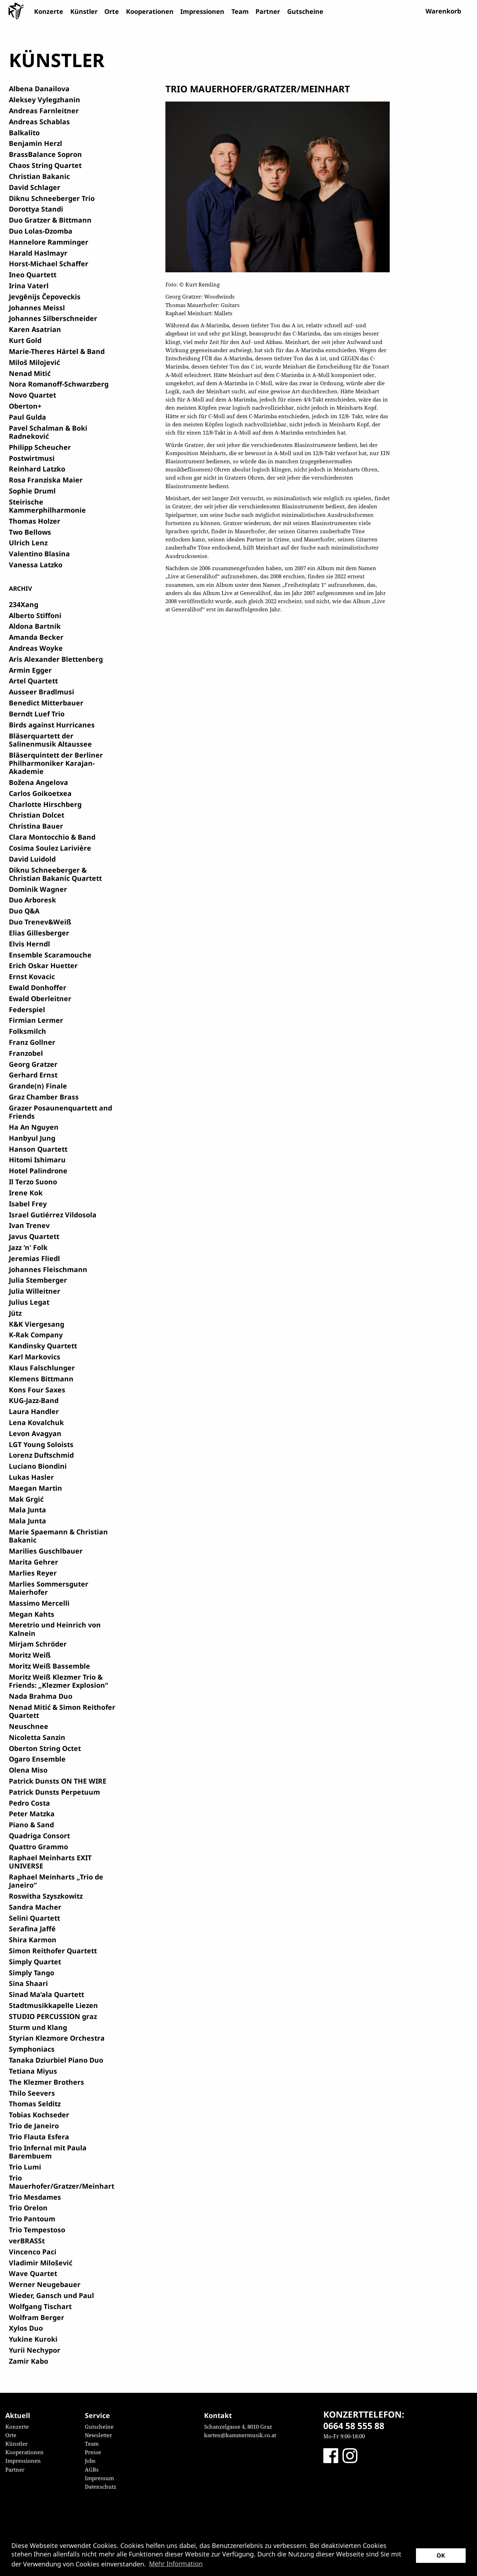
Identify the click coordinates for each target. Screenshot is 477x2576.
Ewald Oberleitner (40, 998)
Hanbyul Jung (32, 1138)
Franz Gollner (32, 1042)
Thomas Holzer (34, 521)
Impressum (99, 2478)
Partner (268, 11)
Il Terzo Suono (33, 1181)
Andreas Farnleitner (44, 110)
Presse (93, 2452)
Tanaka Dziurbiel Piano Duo (56, 2060)
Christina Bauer (36, 826)
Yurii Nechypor (34, 2350)
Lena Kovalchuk (36, 1422)
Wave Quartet (33, 2273)
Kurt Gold (25, 340)
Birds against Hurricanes (52, 725)
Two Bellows (30, 532)
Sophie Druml (32, 491)
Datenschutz (100, 2486)
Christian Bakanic (39, 176)
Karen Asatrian (35, 329)
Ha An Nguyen (34, 1127)
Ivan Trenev (29, 1225)
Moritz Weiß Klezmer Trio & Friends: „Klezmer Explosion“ (58, 1681)
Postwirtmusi (32, 458)
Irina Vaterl (29, 285)
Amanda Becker (36, 637)
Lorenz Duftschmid (41, 1455)
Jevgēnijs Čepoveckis (45, 296)
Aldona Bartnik (35, 626)
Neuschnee (28, 1726)
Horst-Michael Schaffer (48, 263)
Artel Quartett (33, 681)
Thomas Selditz (35, 2103)
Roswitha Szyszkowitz (46, 1896)
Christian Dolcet (36, 815)
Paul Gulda (27, 417)
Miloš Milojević (34, 362)
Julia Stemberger (38, 1280)
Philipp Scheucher (40, 447)
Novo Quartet (32, 395)
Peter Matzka (32, 1813)
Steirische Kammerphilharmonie (47, 506)
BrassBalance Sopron (45, 154)
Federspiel (27, 1009)
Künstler (84, 11)
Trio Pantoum (32, 2218)
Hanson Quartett (38, 1149)
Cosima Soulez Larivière (50, 848)
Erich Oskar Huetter (43, 965)
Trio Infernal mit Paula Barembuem (48, 2152)
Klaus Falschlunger (42, 1367)
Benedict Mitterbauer (46, 703)
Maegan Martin (35, 1488)
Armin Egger (30, 670)
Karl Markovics (34, 1356)
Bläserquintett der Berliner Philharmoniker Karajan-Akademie (56, 763)
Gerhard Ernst (33, 1075)
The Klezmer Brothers (46, 2082)
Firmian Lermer (36, 1020)
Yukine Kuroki (33, 2339)
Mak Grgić (26, 1499)
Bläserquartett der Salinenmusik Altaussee (50, 740)
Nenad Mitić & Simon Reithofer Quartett (62, 1711)
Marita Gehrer (33, 1562)
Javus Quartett (34, 1236)
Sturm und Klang (38, 2027)
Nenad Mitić (30, 373)
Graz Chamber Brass (44, 1097)
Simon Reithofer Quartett (53, 1950)
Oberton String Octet (45, 1748)
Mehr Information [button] (176, 2563)
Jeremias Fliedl (34, 1258)
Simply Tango (31, 1972)
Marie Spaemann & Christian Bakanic (58, 1536)
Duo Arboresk (32, 900)
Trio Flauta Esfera (39, 2136)
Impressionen (202, 11)
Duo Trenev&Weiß (40, 922)
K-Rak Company (36, 1334)
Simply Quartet (35, 1961)
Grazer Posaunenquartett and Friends (60, 1112)
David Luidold (32, 859)
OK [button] (441, 2555)
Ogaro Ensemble (37, 1759)
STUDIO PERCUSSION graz (53, 2016)
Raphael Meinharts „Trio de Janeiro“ (56, 1881)
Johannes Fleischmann (48, 1269)
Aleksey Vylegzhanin (44, 99)
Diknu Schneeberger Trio (52, 198)
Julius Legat (29, 1302)
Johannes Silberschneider (53, 318)
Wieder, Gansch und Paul (51, 2295)
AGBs (92, 2469)
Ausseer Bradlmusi (41, 692)
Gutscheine (305, 11)
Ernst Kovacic (32, 976)
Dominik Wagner (38, 889)
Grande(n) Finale (38, 1086)
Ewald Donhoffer (37, 987)
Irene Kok (26, 1192)
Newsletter (98, 2435)
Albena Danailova (39, 88)
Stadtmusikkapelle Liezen (53, 2005)
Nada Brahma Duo (40, 1696)
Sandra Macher (35, 1907)
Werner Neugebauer (45, 2284)
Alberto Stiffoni (35, 615)
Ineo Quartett (32, 274)
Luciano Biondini (38, 1466)
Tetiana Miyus (33, 2071)
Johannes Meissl (37, 307)
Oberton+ (25, 406)
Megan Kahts (31, 1614)
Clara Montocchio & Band (52, 837)
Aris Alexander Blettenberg (56, 659)
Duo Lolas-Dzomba (40, 231)
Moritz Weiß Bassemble (49, 1666)
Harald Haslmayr (38, 253)
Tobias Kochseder (39, 2114)
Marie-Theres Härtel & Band (57, 351)
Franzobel (26, 1053)
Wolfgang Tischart (40, 2306)
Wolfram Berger (36, 2317)
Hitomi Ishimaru (37, 1159)
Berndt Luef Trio (37, 714)
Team (240, 11)
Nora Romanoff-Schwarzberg (59, 384)
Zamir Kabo (28, 2361)
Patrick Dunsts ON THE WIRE (57, 1781)
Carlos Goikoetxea (40, 793)
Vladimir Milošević (40, 2262)
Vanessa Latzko (35, 564)
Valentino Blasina (39, 553)
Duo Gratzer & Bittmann (50, 220)
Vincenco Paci (32, 2251)
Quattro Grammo (38, 1846)
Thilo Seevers (32, 2093)
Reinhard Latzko (37, 469)
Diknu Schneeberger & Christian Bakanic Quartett (55, 874)
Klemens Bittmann (41, 1378)
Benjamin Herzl (35, 143)
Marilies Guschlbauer (46, 1551)
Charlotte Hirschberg (45, 804)
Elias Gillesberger (39, 933)
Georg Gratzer (33, 1064)
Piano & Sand (31, 1824)
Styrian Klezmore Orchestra (57, 2038)
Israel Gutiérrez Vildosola (53, 1214)
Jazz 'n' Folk (28, 1247)
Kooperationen (150, 11)
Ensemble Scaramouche (50, 955)
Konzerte (48, 11)
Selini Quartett (34, 1918)
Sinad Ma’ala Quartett (46, 1994)
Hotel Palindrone (38, 1170)
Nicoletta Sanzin (37, 1737)
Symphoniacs (32, 2049)
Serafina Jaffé (32, 1928)
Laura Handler (34, 1411)
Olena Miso (28, 1770)
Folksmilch (27, 1031)
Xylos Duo (26, 2328)
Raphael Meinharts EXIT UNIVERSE (50, 1862)
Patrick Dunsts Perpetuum (54, 1792)
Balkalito (24, 132)
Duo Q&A (24, 911)
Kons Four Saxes (37, 1390)
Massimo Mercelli (39, 1603)
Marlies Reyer (33, 1573)
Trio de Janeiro (34, 2125)
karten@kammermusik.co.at (240, 2435)
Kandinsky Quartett (43, 1345)
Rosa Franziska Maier (46, 480)
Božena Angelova (38, 782)
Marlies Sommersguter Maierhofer (48, 1588)
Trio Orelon (28, 2207)
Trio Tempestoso (37, 2229)
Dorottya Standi (36, 209)
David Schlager (34, 187)
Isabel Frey (28, 1203)
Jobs (90, 2460)
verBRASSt (27, 2240)
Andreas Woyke (36, 648)
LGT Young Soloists (41, 1444)
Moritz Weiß (30, 1655)
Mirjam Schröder (38, 1644)
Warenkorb (443, 11)
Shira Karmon (32, 1939)
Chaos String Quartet (45, 165)
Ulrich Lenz (28, 542)
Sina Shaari (28, 1983)
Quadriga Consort (39, 1835)
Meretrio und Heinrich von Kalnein (55, 1629)
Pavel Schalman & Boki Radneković (48, 432)
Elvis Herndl (29, 944)
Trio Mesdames (35, 2197)
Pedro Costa (29, 1803)
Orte (111, 11)
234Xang (23, 604)
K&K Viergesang (36, 1324)
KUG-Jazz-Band (34, 1400)
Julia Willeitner (34, 1291)
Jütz (15, 1313)
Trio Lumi (25, 2167)
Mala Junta (27, 1510)
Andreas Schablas (39, 121)
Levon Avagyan (35, 1433)
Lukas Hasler (31, 1477)
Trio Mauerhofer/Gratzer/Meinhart (61, 2182)
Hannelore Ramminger (48, 242)
